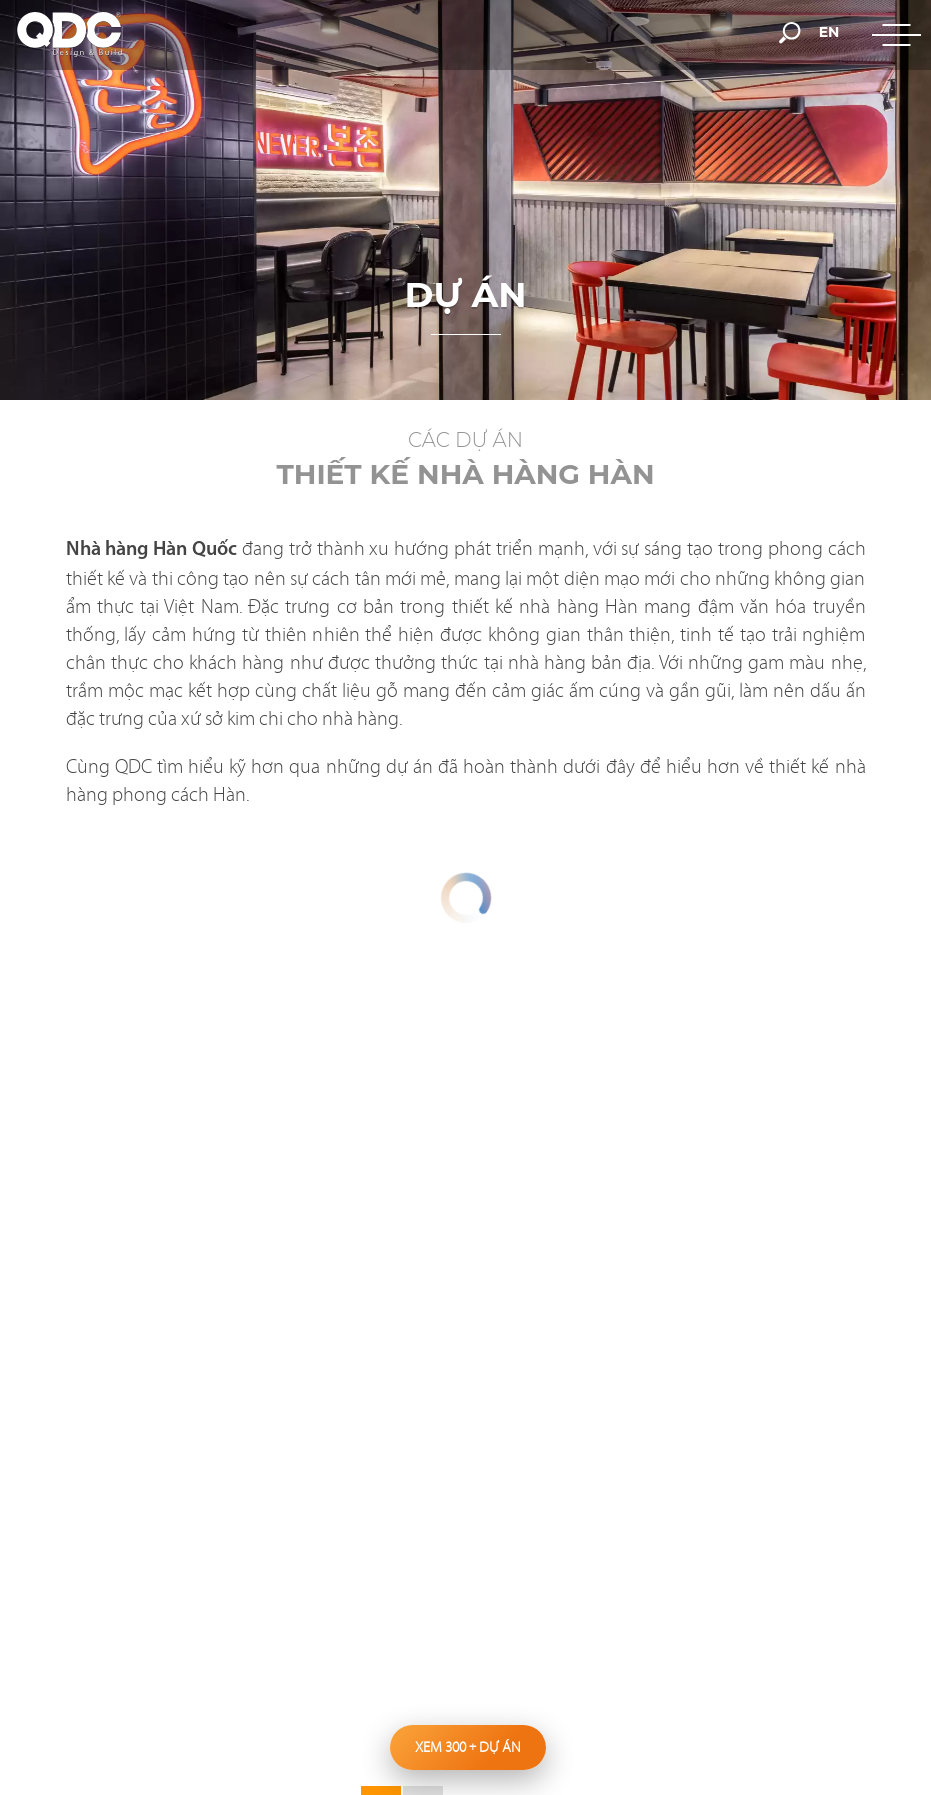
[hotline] (603, 32)
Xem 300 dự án (468, 1747)
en (829, 32)
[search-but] (790, 31)
